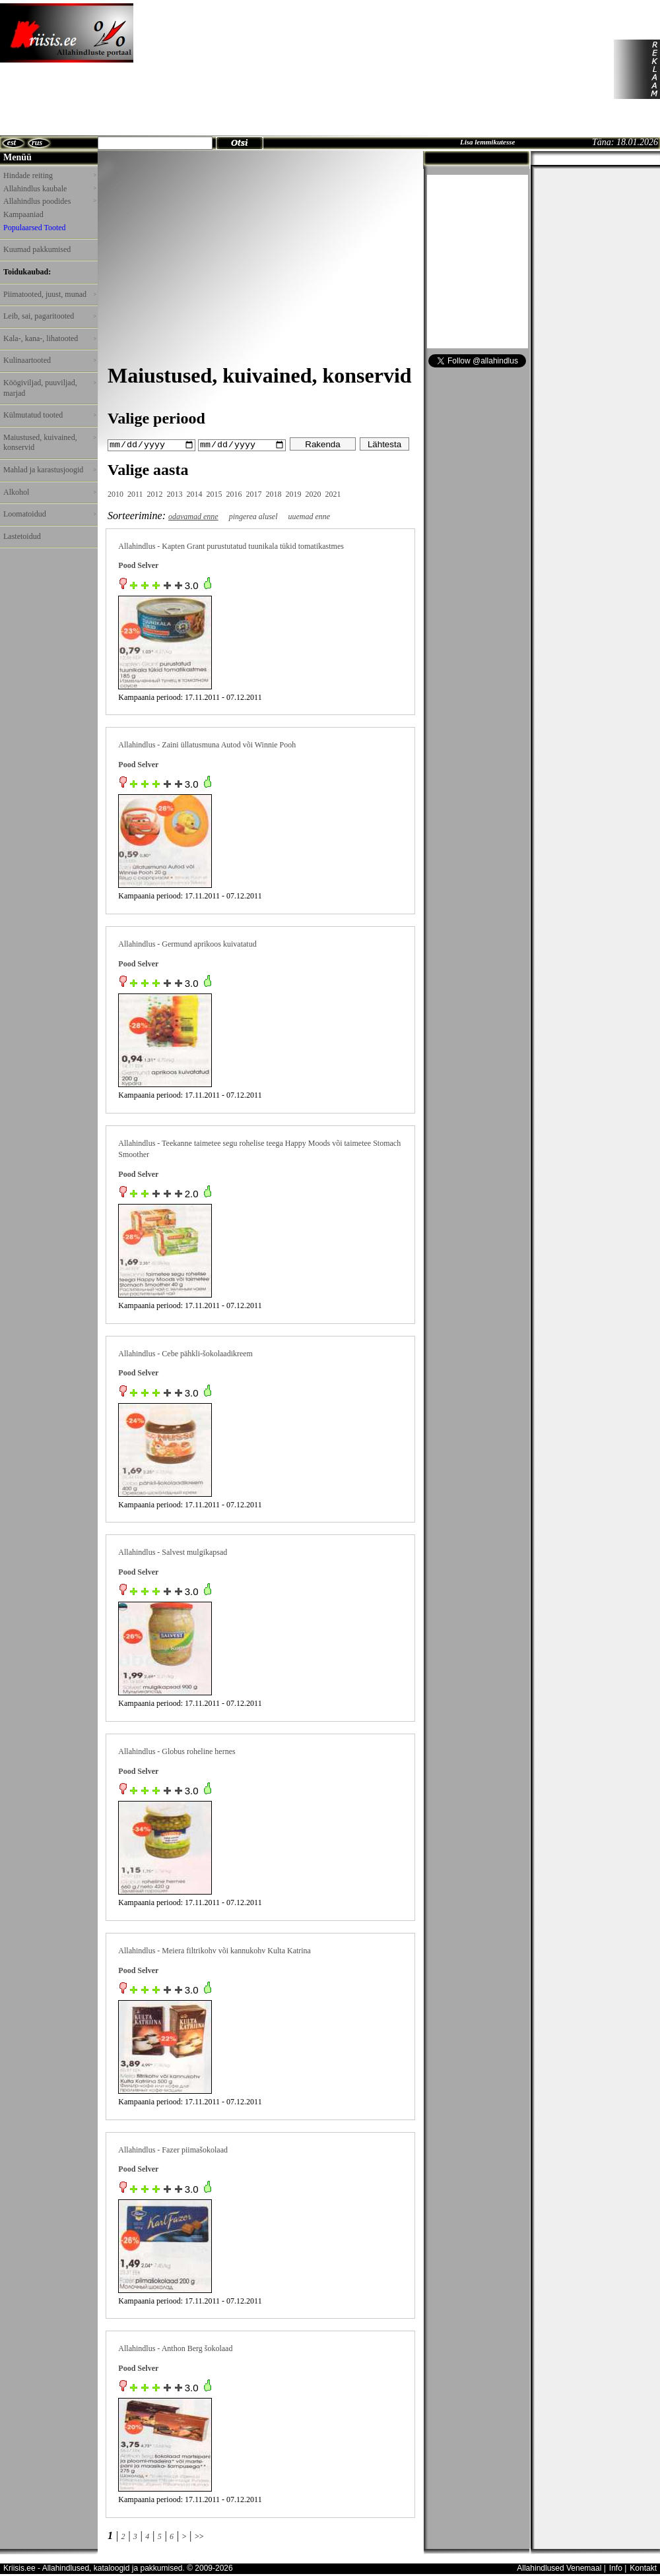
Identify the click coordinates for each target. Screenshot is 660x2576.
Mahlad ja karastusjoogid (49, 469)
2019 (294, 493)
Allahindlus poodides (49, 201)
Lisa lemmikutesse (487, 142)
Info (615, 2567)
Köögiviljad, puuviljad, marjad (49, 388)
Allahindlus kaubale (49, 188)
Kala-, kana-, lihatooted (49, 338)
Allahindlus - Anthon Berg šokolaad (175, 2348)
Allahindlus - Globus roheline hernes (176, 1750)
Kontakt (643, 2567)
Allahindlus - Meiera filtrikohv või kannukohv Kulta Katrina (214, 1950)
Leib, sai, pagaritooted (49, 316)
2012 (155, 493)
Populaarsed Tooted (34, 227)
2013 (175, 493)
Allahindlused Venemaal (559, 2567)
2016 (234, 493)
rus (37, 142)
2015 (214, 493)
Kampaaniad (23, 214)
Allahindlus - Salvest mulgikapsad (172, 1552)
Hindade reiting (49, 175)
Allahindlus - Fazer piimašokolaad (173, 2149)
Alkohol (49, 492)
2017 (254, 493)
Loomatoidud (49, 513)
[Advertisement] (213, 69)
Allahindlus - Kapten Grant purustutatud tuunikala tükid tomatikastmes (231, 545)
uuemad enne (309, 515)
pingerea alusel (253, 515)
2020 (313, 493)
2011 (135, 493)
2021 (333, 493)
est (11, 142)
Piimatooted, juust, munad (49, 294)
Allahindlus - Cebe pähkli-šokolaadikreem (185, 1353)
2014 (195, 493)
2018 (274, 493)
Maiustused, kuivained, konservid (49, 443)
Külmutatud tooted (49, 415)
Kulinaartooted (49, 360)
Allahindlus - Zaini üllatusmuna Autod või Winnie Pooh (207, 744)
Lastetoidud (22, 536)
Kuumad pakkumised (37, 249)
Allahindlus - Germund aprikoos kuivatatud (187, 943)
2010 (115, 493)
